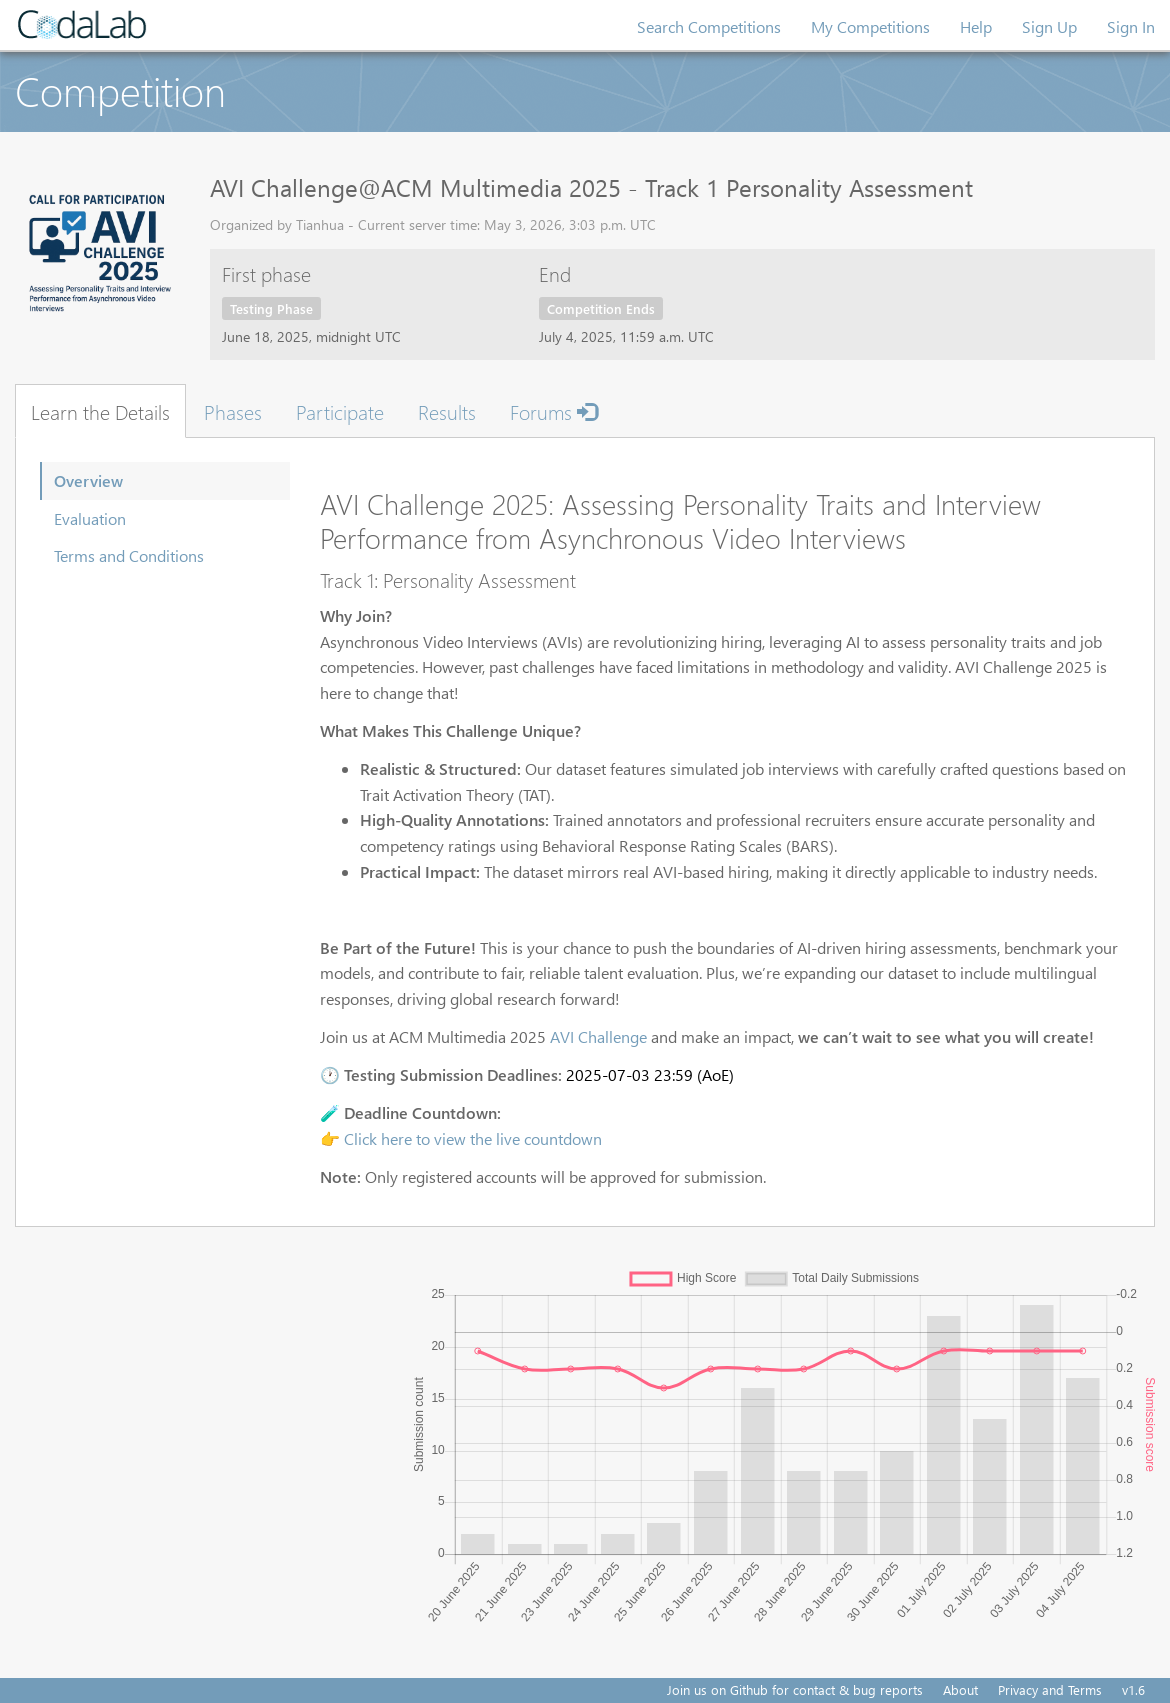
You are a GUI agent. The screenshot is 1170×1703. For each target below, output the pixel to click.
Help (976, 26)
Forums (553, 411)
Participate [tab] (340, 411)
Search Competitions (709, 26)
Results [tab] (447, 411)
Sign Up (1049, 26)
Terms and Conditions (129, 555)
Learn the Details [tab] (100, 411)
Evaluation (90, 518)
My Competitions (870, 26)
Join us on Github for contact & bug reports (795, 1689)
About (960, 1689)
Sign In (1131, 26)
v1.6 (1133, 1689)
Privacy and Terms (1050, 1689)
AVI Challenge (598, 1036)
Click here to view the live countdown (473, 1138)
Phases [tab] (233, 411)
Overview (88, 480)
